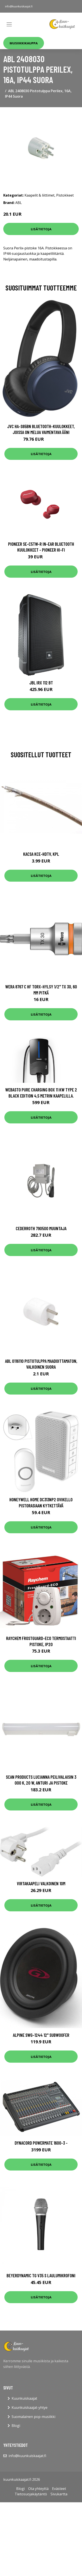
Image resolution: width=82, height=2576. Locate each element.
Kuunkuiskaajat (24, 2398)
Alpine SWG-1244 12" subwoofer (41, 2035)
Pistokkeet (65, 195)
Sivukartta (59, 2494)
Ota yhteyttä (38, 2488)
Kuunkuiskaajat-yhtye (29, 2407)
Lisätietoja (41, 229)
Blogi (16, 2425)
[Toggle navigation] (9, 24)
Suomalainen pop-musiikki (33, 2416)
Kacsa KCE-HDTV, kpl (41, 854)
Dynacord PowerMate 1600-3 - (41, 2143)
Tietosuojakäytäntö (31, 2494)
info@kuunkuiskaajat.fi (19, 6)
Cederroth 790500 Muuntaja (41, 1228)
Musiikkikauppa (24, 43)
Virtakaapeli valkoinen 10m (41, 1883)
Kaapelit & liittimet (39, 195)
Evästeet (59, 2488)
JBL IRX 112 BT (41, 682)
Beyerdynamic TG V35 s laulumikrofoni (41, 2275)
